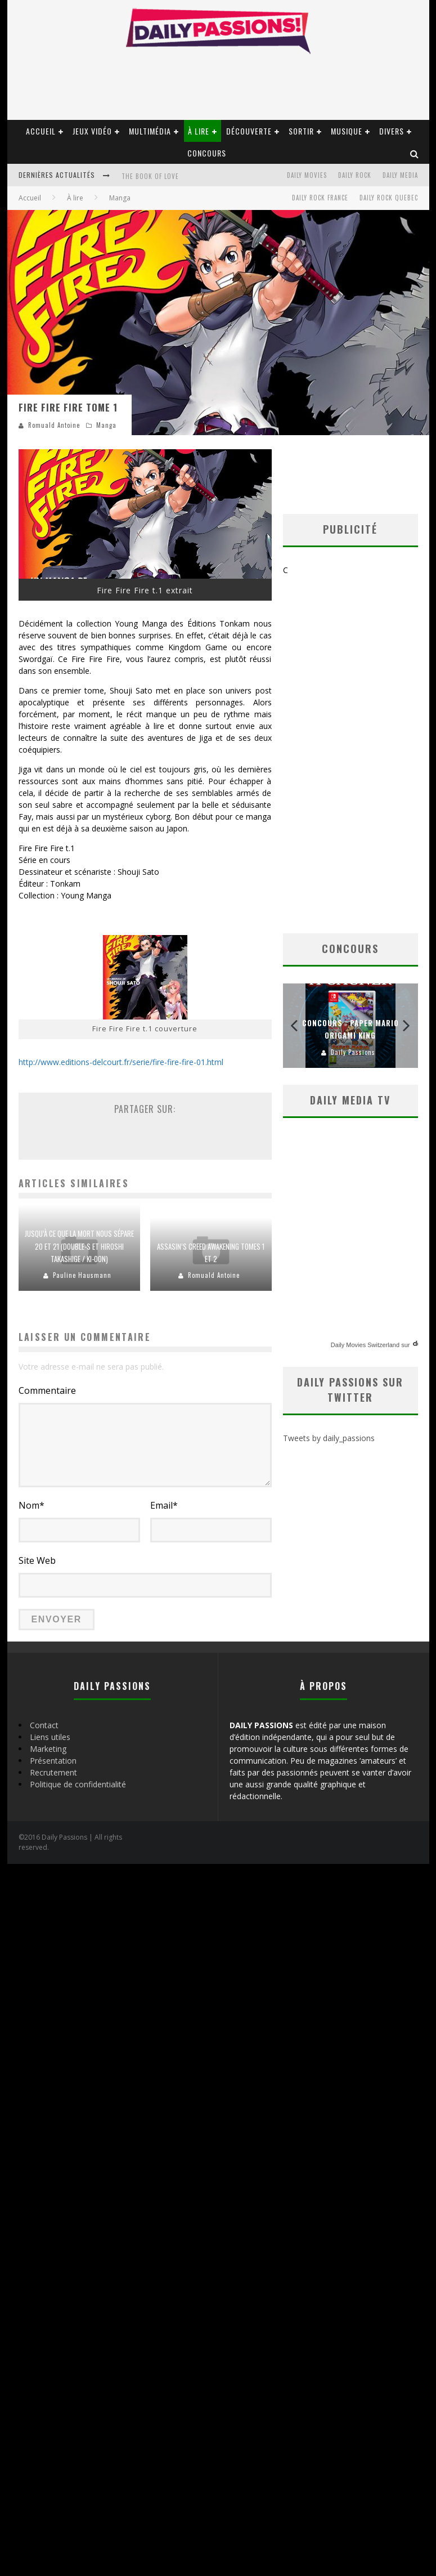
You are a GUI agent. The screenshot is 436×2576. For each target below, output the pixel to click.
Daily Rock (354, 175)
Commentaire (47, 1390)
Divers (391, 131)
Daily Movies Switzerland (365, 1339)
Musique (346, 131)
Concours (206, 153)
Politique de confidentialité (78, 1784)
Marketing (48, 1748)
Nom (31, 1505)
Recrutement (53, 1772)
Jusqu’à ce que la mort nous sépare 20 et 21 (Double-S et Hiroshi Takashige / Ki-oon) (79, 1246)
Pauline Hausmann (82, 1275)
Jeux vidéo (92, 131)
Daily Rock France (320, 197)
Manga (106, 425)
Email (164, 1505)
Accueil (41, 131)
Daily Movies (307, 175)
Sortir (301, 131)
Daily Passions (353, 1046)
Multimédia (150, 131)
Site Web (37, 1560)
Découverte (249, 131)
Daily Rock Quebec (388, 197)
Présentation (53, 1760)
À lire (198, 131)
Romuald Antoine (54, 425)
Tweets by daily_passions (329, 1432)
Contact (44, 1725)
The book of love (150, 176)
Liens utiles (50, 1737)
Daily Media (400, 175)
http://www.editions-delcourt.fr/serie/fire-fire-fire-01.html (121, 1062)
